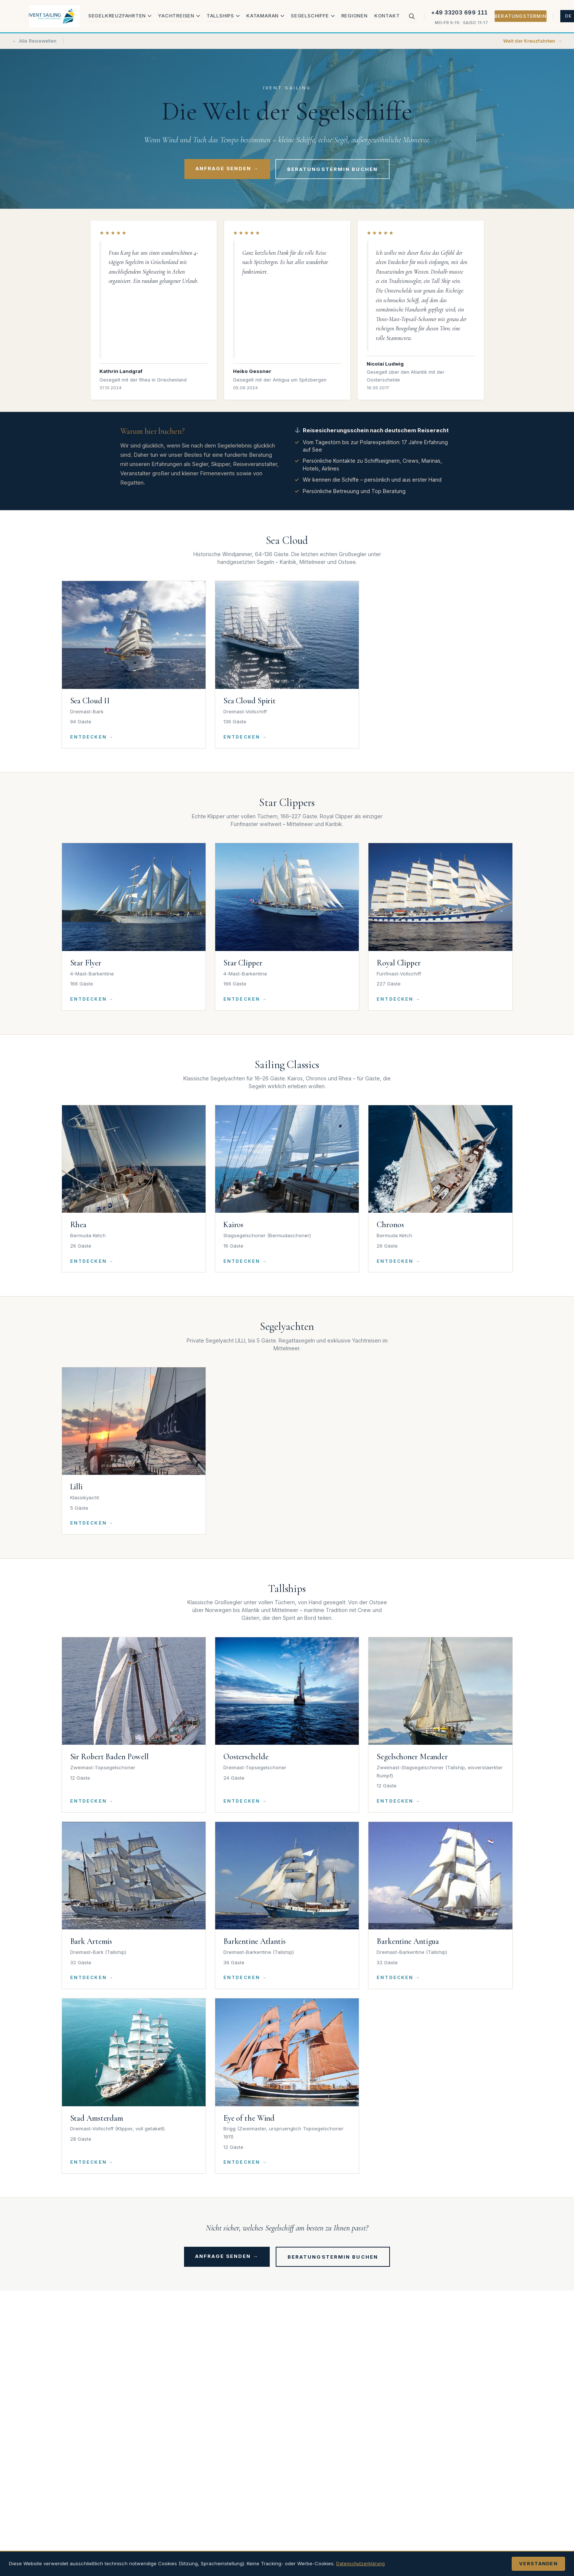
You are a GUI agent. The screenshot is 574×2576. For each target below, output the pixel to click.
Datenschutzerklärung (362, 2563)
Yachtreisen (179, 16)
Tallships (223, 16)
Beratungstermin (521, 16)
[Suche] (411, 16)
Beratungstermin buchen (332, 169)
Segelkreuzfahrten (119, 16)
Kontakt (387, 16)
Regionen (354, 16)
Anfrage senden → (227, 168)
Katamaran (265, 16)
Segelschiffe (312, 16)
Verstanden (538, 2563)
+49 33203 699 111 (459, 12)
